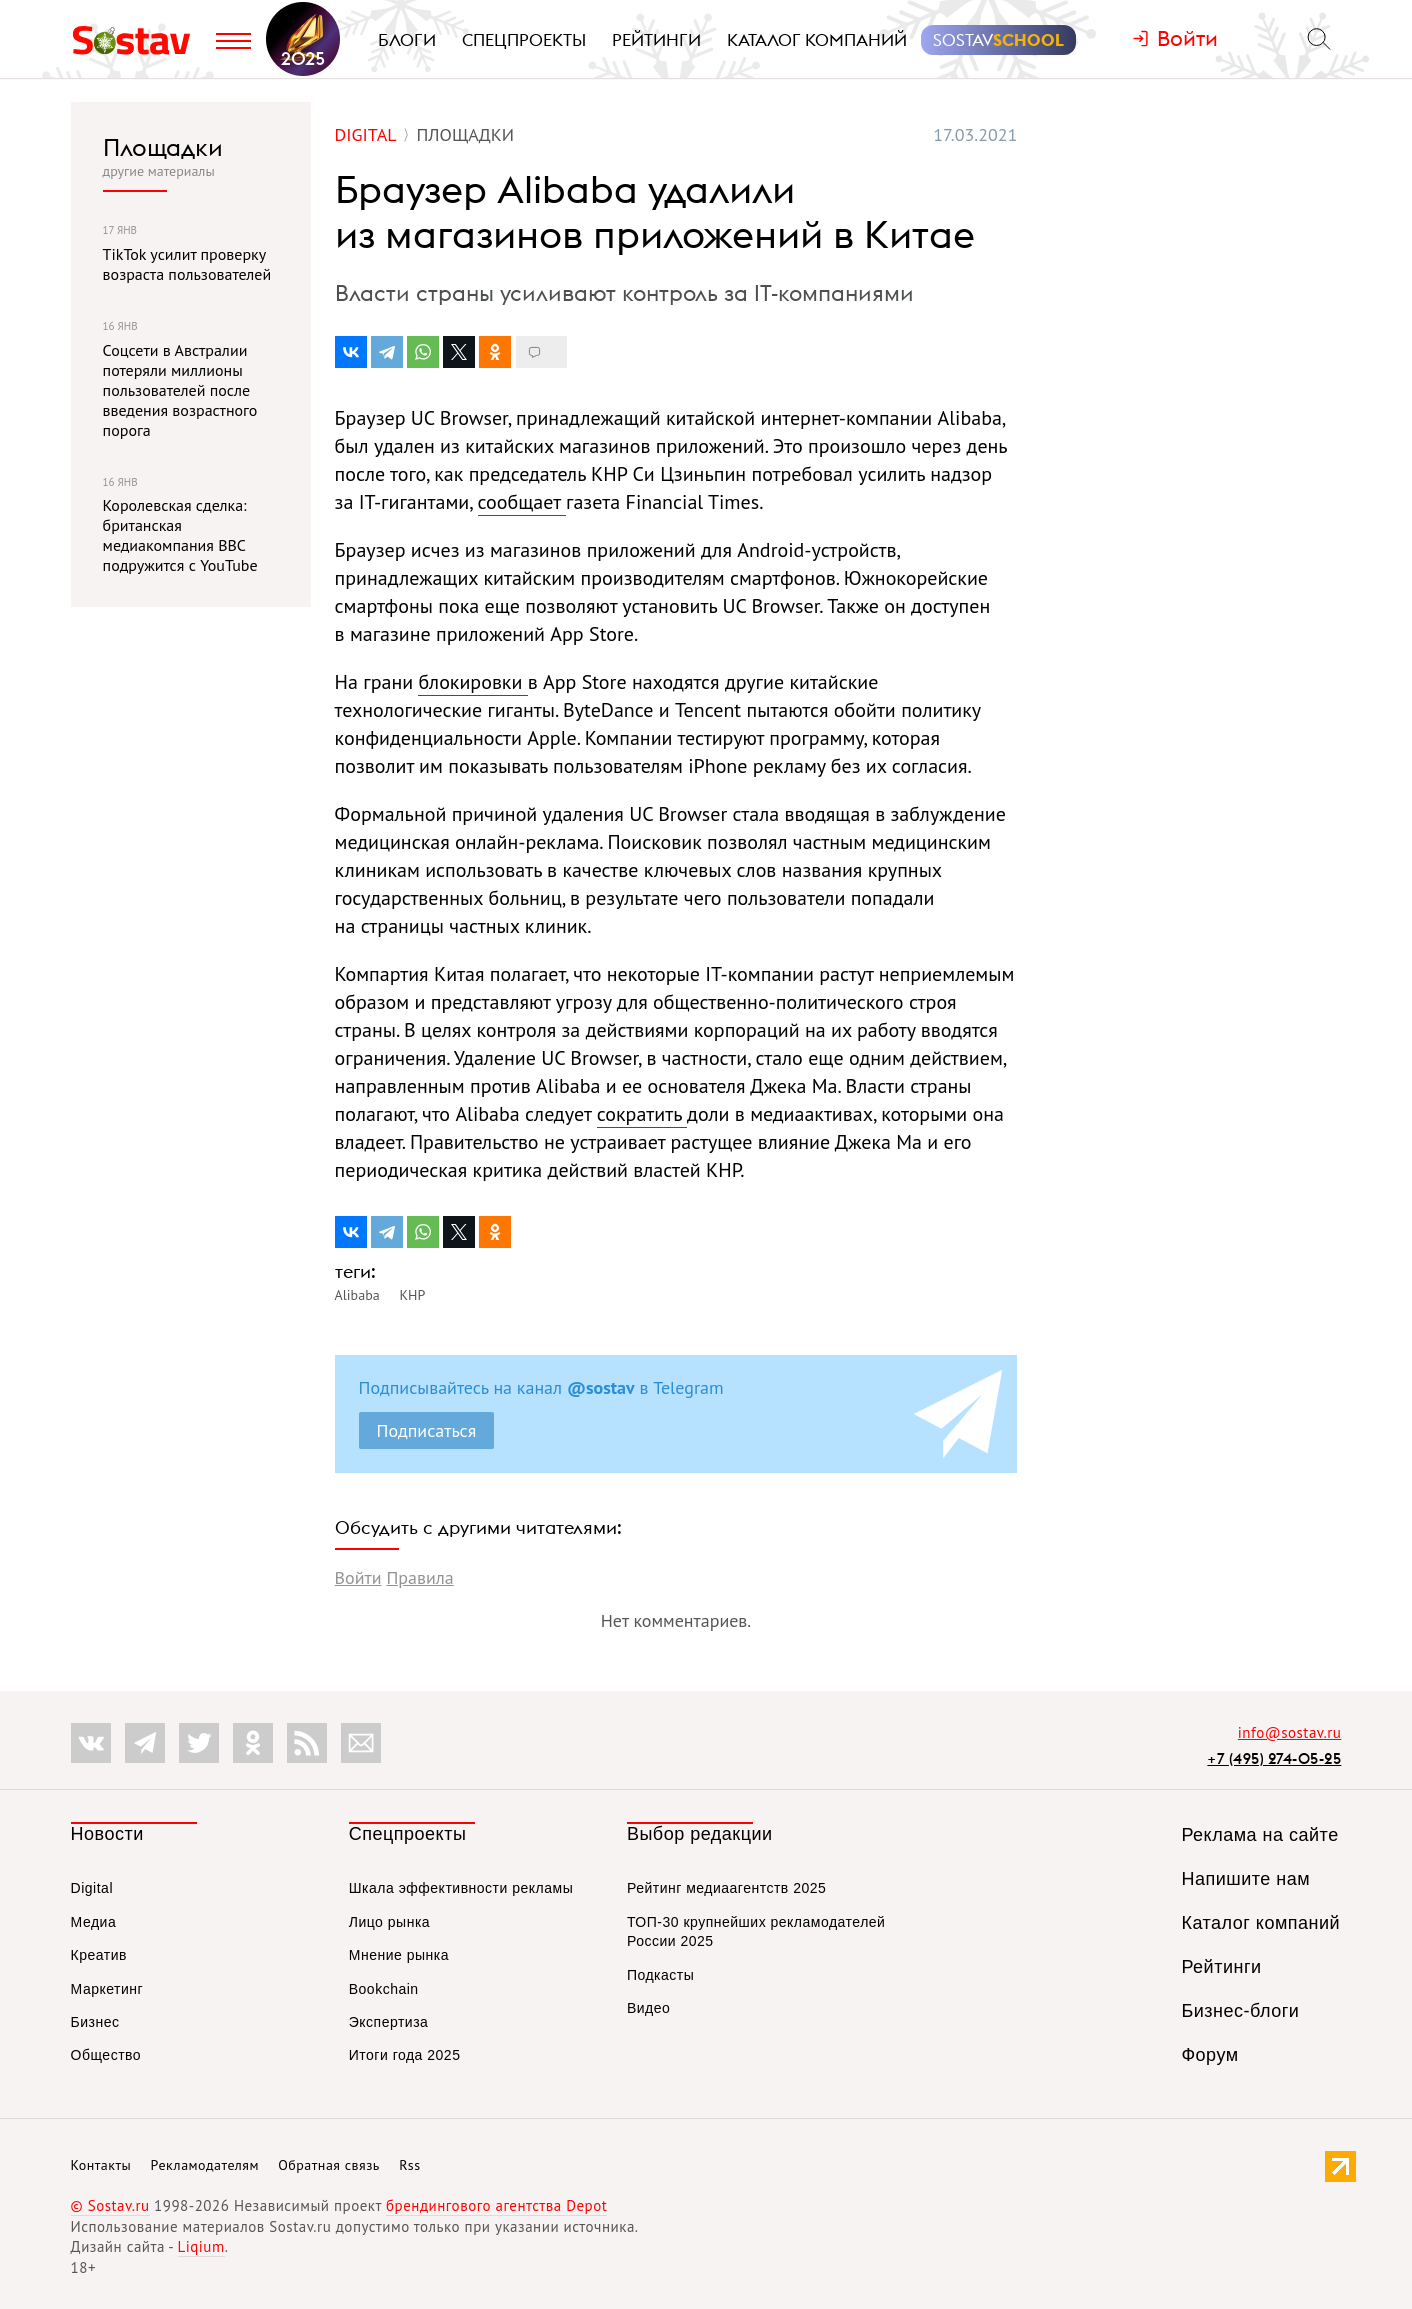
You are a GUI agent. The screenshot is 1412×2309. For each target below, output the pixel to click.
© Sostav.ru (110, 2205)
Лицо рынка (389, 1922)
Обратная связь (329, 2165)
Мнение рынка (399, 1955)
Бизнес (95, 2022)
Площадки (163, 147)
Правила (419, 1577)
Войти (358, 1577)
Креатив (99, 1955)
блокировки (472, 682)
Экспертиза (389, 2022)
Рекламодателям (205, 2165)
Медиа (94, 1922)
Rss (409, 2165)
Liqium (201, 2246)
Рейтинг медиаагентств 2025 (726, 1888)
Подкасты (660, 1975)
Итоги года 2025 (405, 2055)
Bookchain (384, 1989)
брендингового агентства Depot (496, 2205)
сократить (642, 1114)
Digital (92, 1888)
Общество (106, 2055)
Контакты (101, 2165)
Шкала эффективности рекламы (461, 1888)
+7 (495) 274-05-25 (1274, 1758)
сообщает (522, 502)
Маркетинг (107, 1989)
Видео (648, 2008)
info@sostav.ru (1290, 1732)
